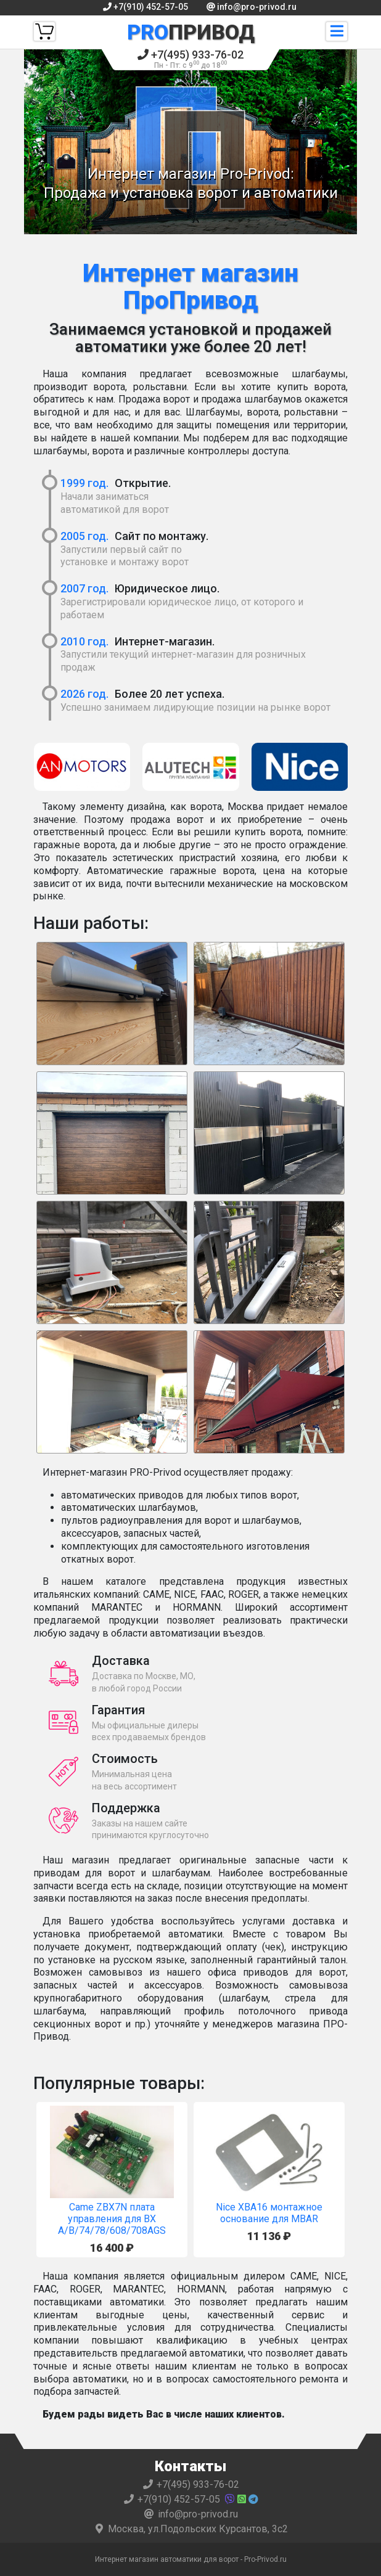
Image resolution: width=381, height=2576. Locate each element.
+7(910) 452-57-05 (145, 7)
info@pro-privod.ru (252, 7)
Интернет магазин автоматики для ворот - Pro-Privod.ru (191, 2559)
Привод (191, 32)
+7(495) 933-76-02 (190, 59)
